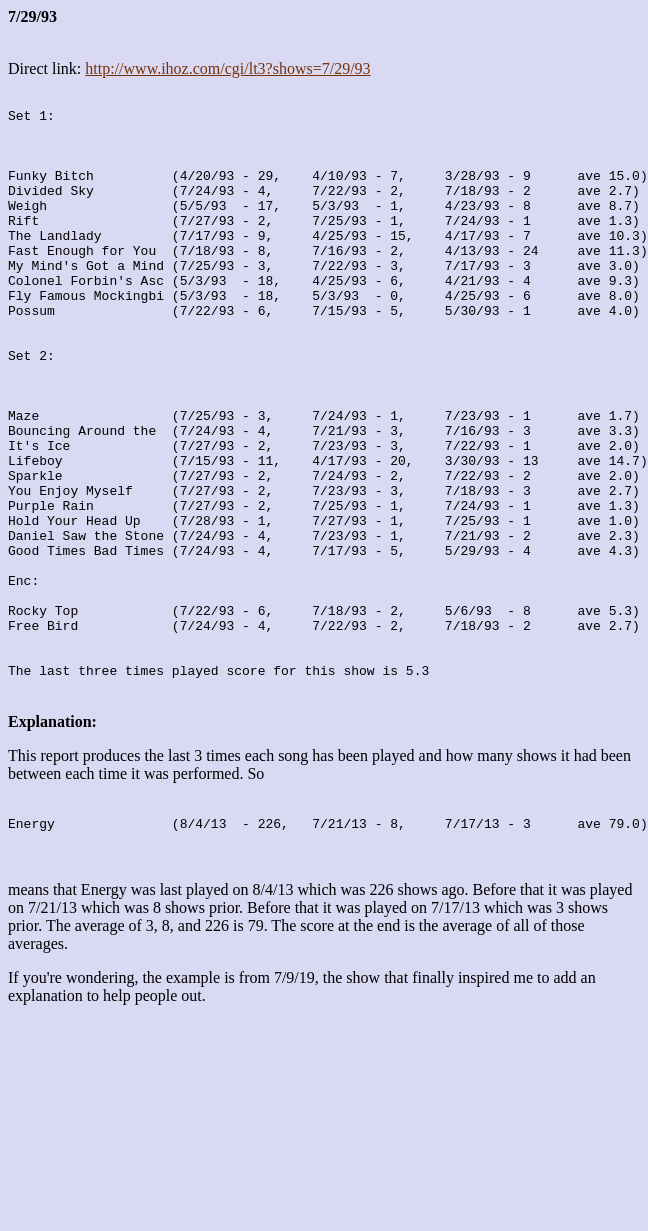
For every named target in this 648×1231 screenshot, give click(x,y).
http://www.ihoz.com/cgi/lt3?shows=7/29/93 (227, 68)
